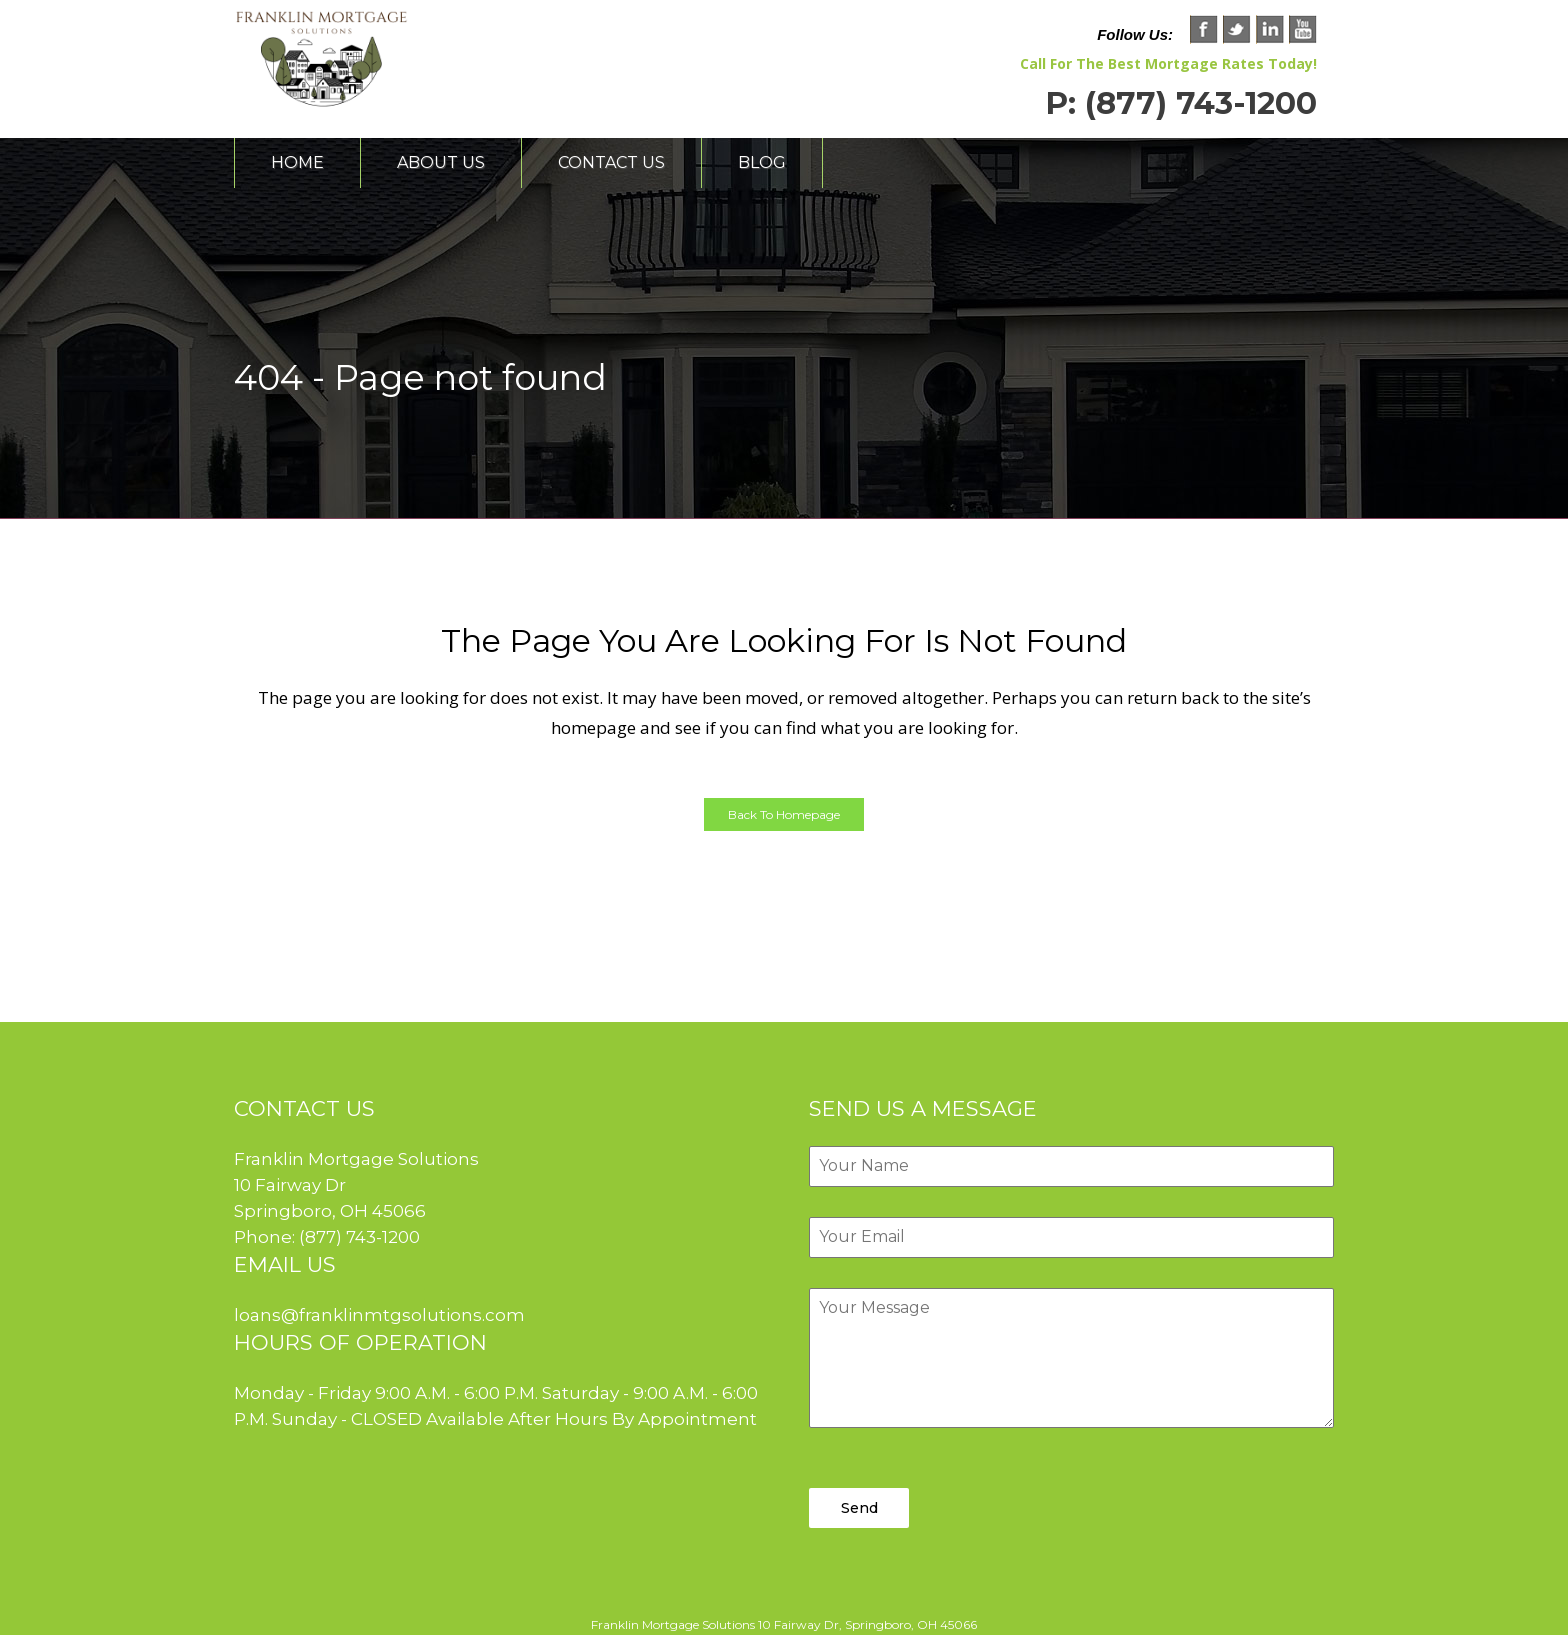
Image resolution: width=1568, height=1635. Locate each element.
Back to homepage (784, 814)
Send (859, 1508)
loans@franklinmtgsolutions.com (379, 1315)
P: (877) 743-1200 (1181, 103)
